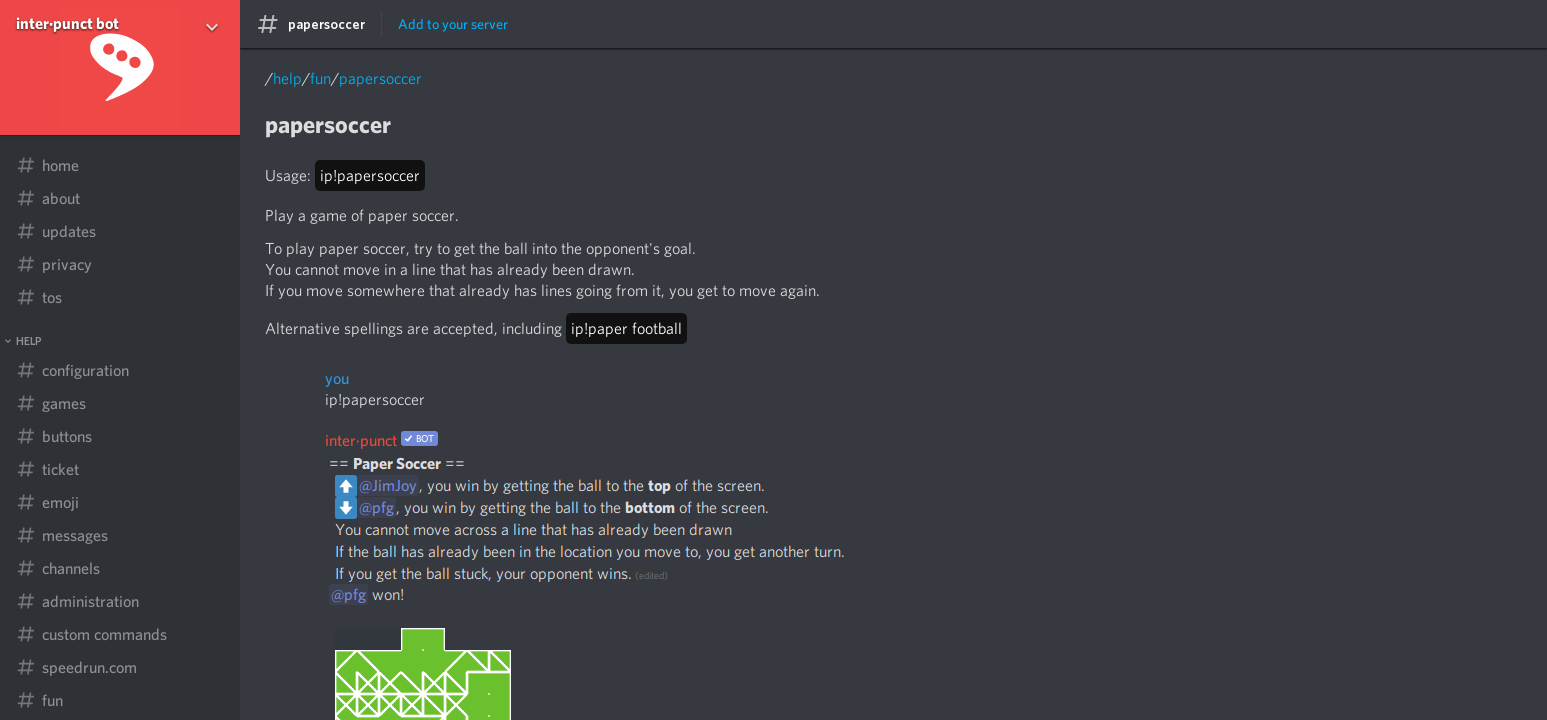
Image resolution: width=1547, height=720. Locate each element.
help (287, 78)
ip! (370, 175)
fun (320, 78)
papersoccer (380, 78)
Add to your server (453, 24)
